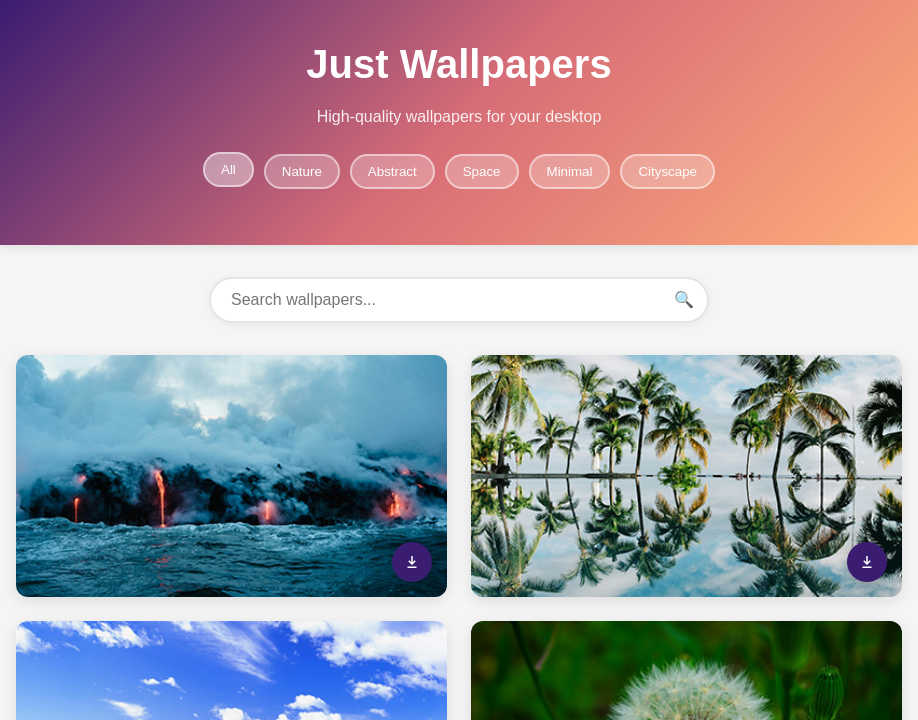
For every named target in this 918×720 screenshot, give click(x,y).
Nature (302, 171)
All (228, 169)
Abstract (392, 171)
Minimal (570, 171)
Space (482, 171)
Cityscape (667, 171)
